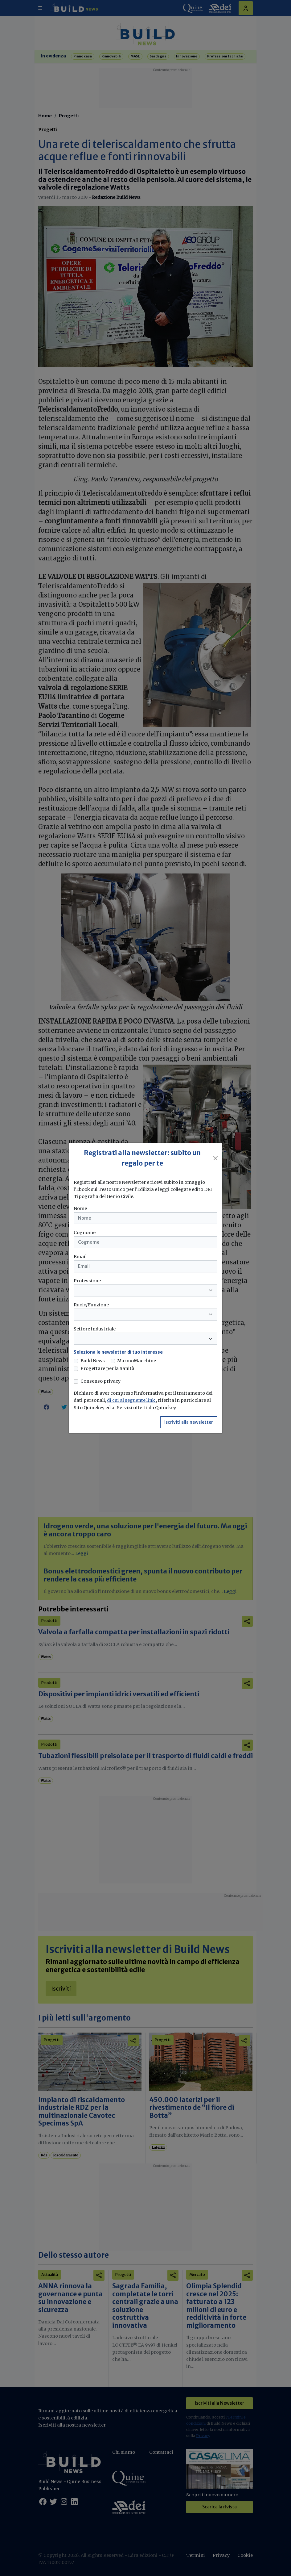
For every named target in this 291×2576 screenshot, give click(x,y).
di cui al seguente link (131, 1400)
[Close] (215, 1158)
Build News (92, 1360)
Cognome (85, 1232)
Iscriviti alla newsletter (188, 1422)
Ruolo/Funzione (91, 1305)
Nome (80, 1208)
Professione (87, 1281)
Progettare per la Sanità (107, 1368)
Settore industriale (95, 1329)
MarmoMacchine (136, 1360)
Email (80, 1256)
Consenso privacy (100, 1381)
